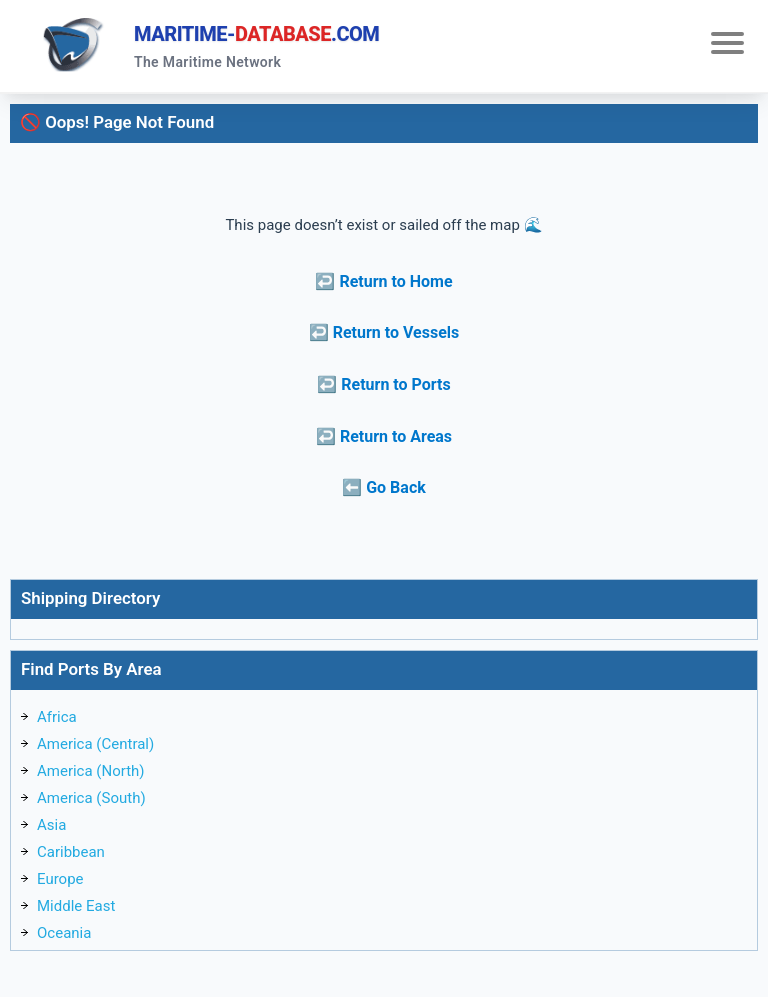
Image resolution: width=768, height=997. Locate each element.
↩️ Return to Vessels (384, 332)
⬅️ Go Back (384, 487)
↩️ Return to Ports (383, 384)
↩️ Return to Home (383, 281)
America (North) (91, 771)
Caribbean (71, 852)
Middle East (76, 906)
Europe (60, 879)
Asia (51, 825)
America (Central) (95, 744)
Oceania (64, 933)
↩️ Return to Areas (384, 436)
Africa (57, 717)
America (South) (91, 798)
